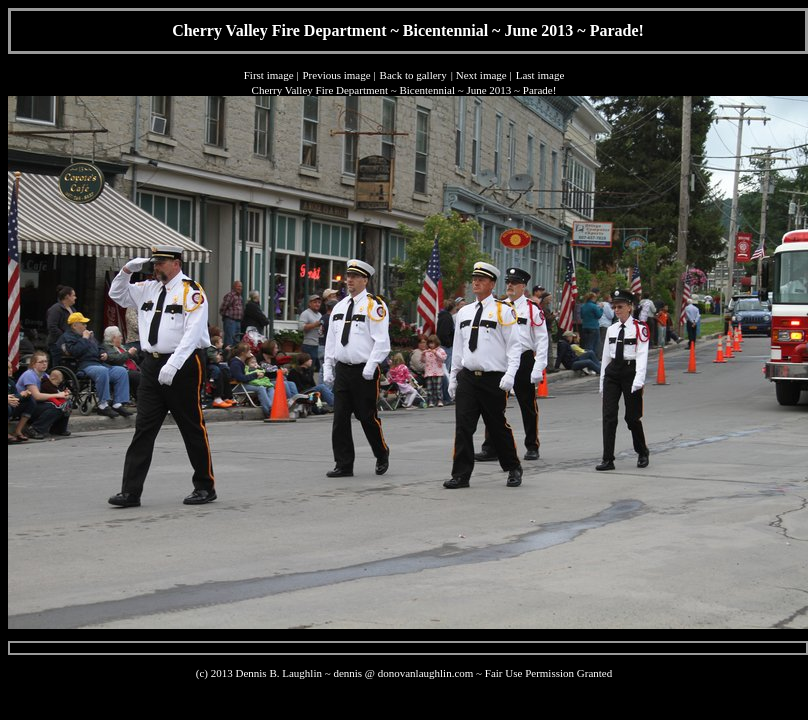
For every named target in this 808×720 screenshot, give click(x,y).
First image (269, 75)
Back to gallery (413, 75)
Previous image (336, 75)
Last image (540, 75)
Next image (481, 75)
